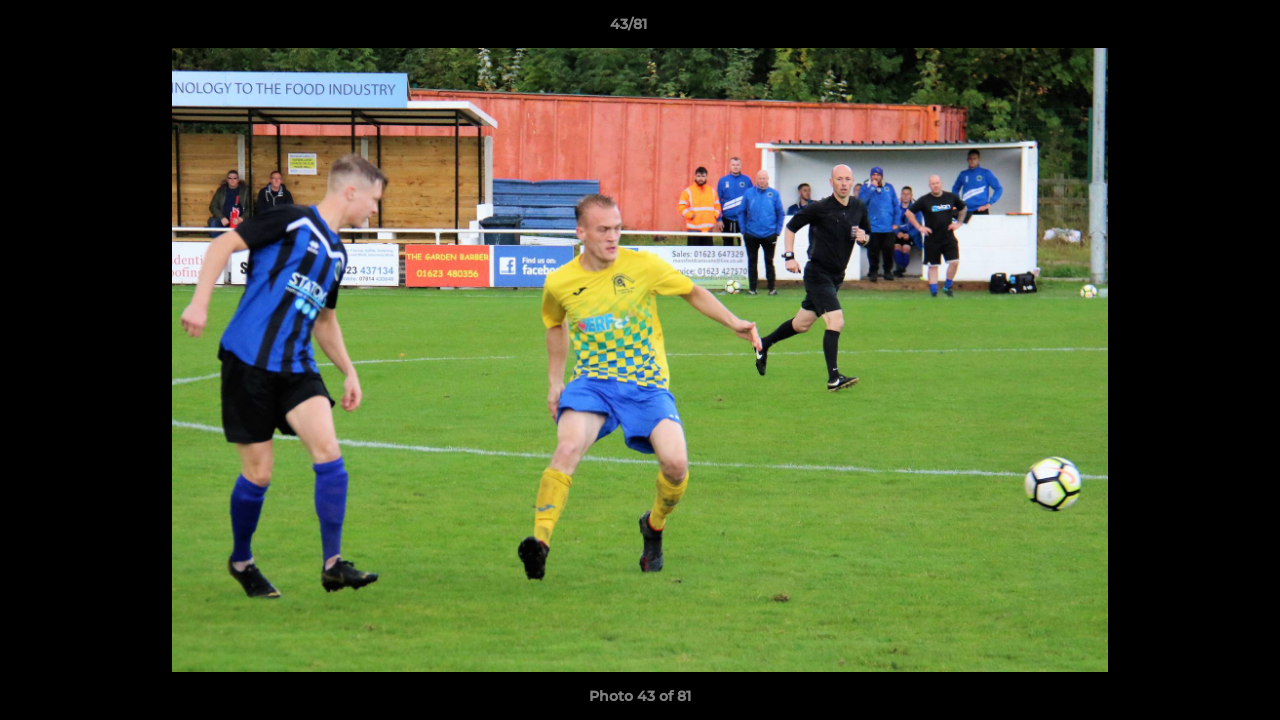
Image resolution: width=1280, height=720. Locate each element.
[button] (1196, 29)
